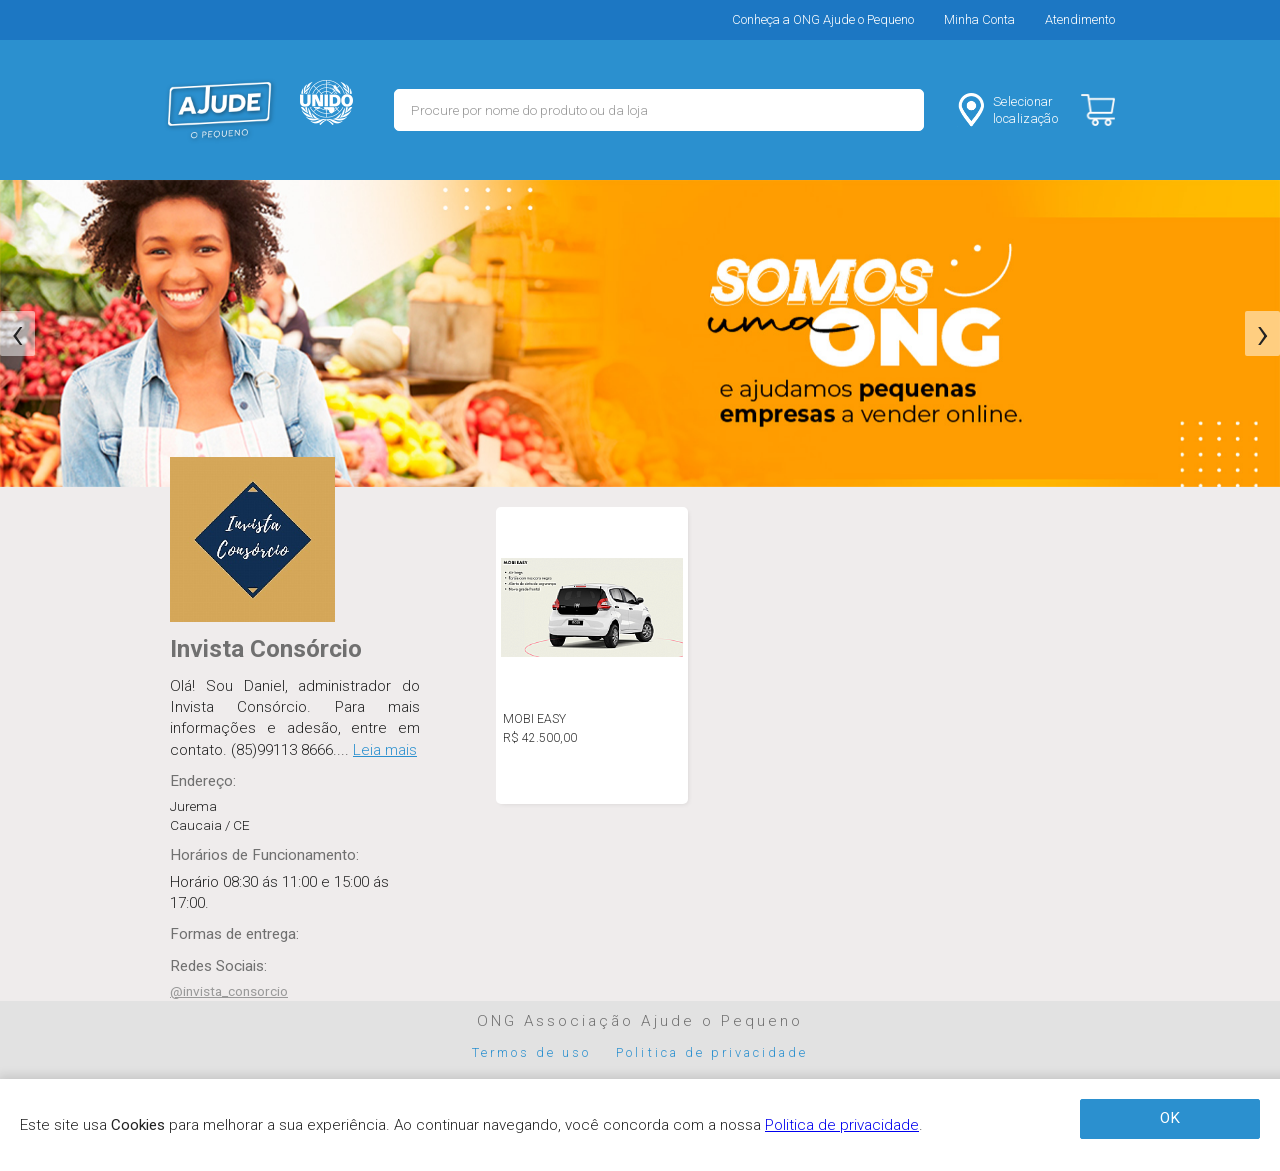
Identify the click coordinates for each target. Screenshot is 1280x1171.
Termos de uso (532, 1052)
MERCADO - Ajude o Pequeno (220, 110)
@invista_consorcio (229, 991)
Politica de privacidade (712, 1052)
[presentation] (17, 334)
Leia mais (385, 750)
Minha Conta (979, 19)
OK (1170, 1118)
